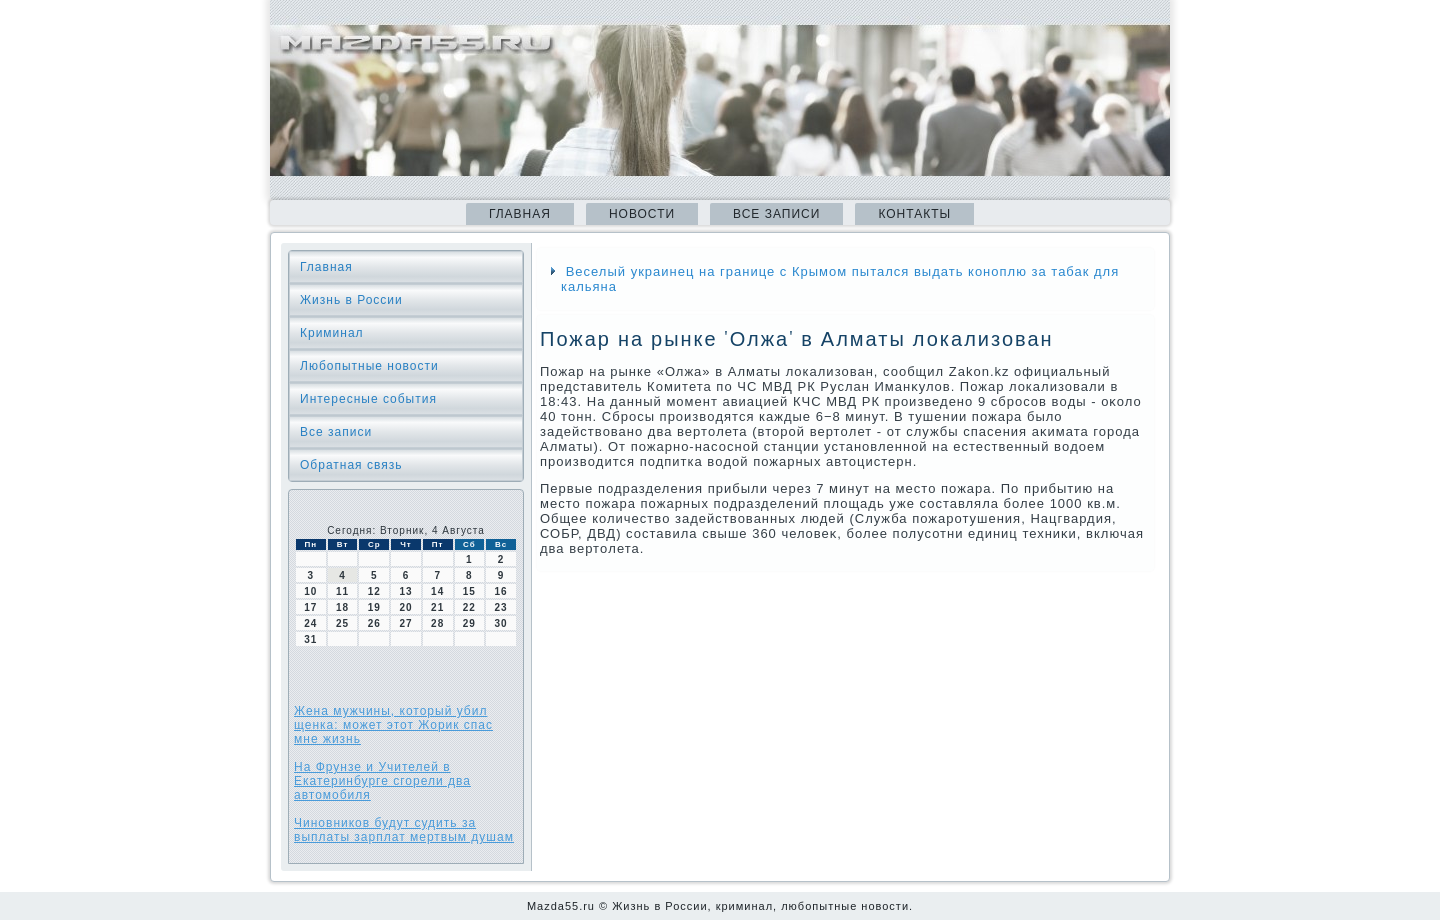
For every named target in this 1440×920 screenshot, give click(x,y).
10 (310, 591)
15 (469, 591)
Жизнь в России (351, 300)
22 (469, 607)
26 (374, 623)
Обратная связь (351, 465)
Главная (520, 214)
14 (437, 591)
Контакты (914, 214)
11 (342, 591)
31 (310, 639)
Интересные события (368, 399)
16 (501, 591)
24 (310, 623)
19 (374, 607)
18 (342, 607)
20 (405, 607)
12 (374, 591)
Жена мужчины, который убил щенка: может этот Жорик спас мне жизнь (393, 725)
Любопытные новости (369, 366)
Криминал (332, 333)
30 (501, 623)
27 (405, 623)
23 (501, 607)
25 (342, 623)
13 (405, 591)
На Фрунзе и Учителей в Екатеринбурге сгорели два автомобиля (382, 781)
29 (469, 623)
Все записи (776, 214)
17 (310, 607)
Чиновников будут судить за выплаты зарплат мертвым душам (404, 830)
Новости (642, 214)
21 (437, 607)
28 (437, 623)
